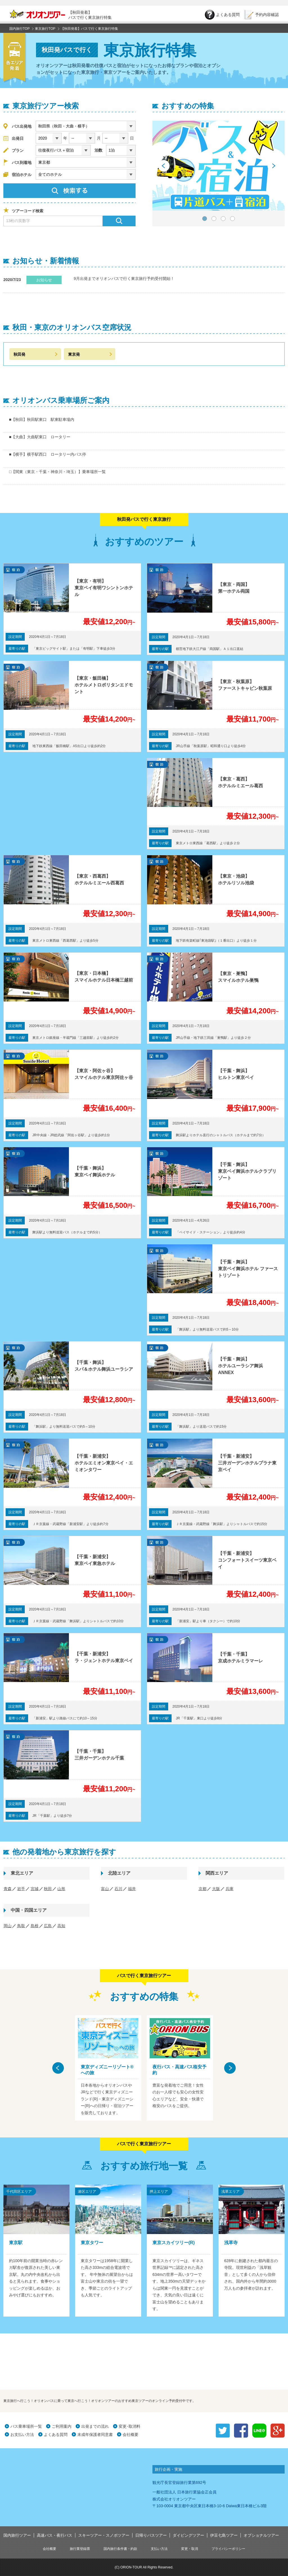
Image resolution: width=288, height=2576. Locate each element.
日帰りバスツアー (151, 2535)
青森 (8, 1888)
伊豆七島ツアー (224, 2535)
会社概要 (130, 2434)
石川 (118, 1888)
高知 (61, 1926)
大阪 (216, 1888)
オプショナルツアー (261, 2535)
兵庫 (229, 1888)
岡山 (8, 1926)
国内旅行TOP (19, 29)
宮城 (35, 1888)
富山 (105, 1888)
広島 (48, 1926)
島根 (35, 1926)
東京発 (74, 354)
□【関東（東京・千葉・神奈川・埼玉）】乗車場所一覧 (57, 471)
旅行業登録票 (80, 2549)
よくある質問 (56, 2434)
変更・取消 (189, 2549)
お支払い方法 (22, 2434)
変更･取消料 (129, 2426)
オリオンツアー (37, 14)
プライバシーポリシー (228, 2549)
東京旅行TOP (45, 29)
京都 (202, 1888)
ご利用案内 (61, 2426)
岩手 (21, 1888)
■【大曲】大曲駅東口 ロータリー (39, 437)
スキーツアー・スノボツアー (103, 2535)
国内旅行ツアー (17, 2535)
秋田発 (19, 354)
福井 (132, 1888)
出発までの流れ (95, 2426)
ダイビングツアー (188, 2535)
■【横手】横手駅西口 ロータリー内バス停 (47, 454)
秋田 (48, 1888)
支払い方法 (159, 2549)
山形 (61, 1888)
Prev (164, 166)
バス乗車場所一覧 (26, 2426)
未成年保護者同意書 (95, 2434)
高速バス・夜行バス (54, 2535)
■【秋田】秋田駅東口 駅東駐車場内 (41, 419)
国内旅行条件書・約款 (120, 2549)
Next (273, 166)
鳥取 (21, 1926)
